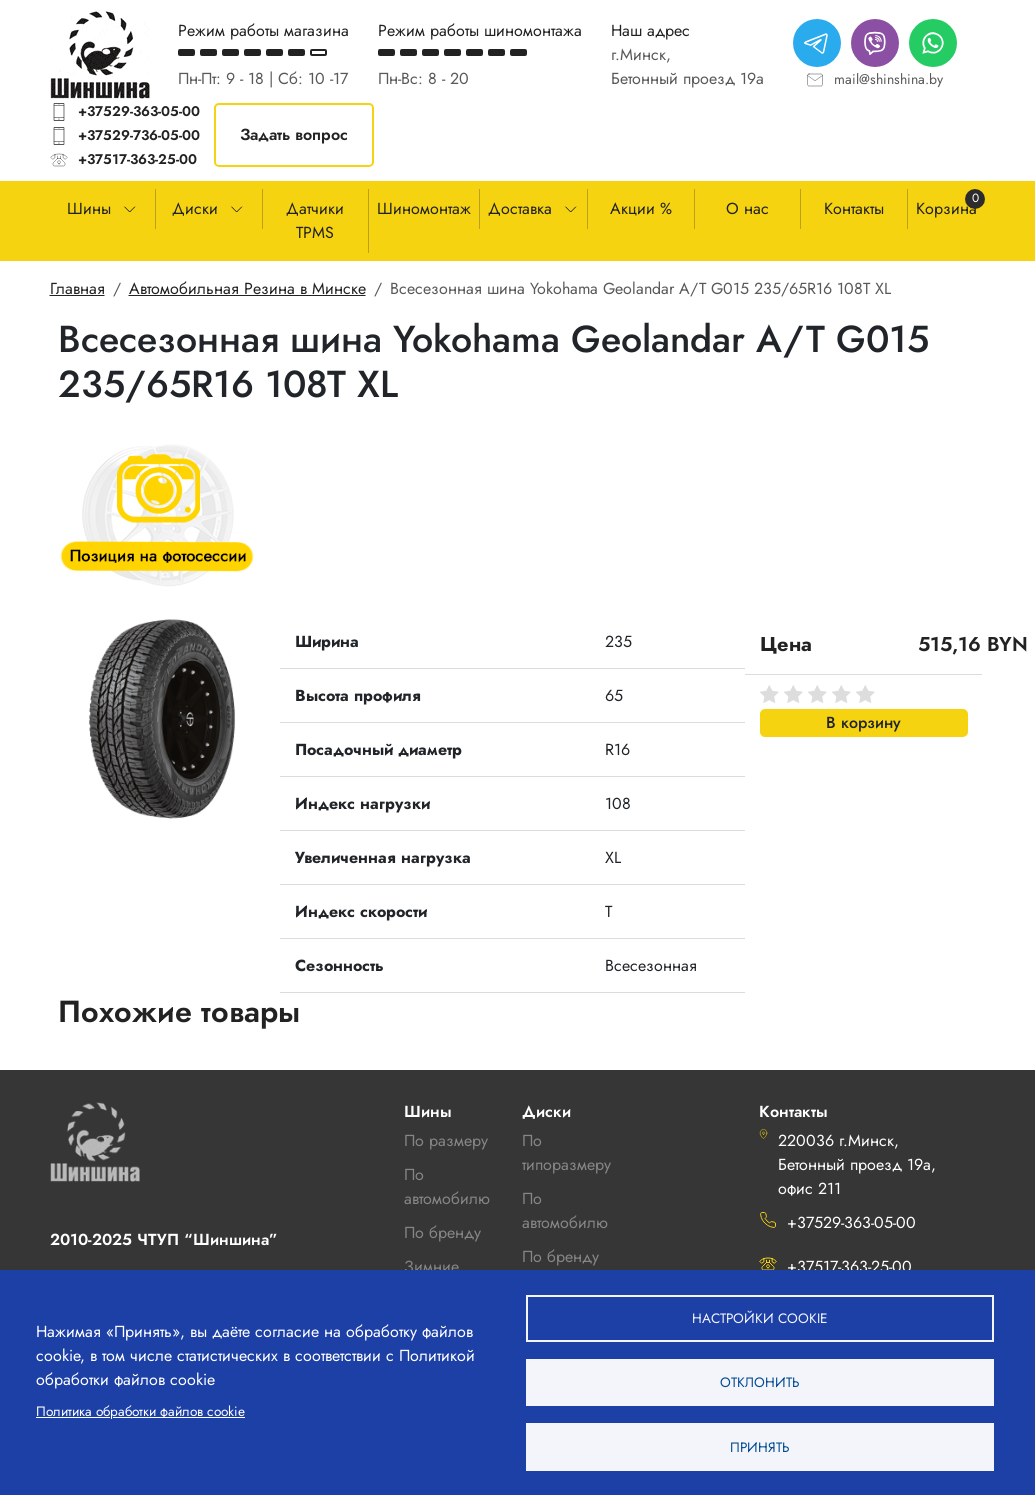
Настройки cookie (759, 1316)
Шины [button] (89, 208)
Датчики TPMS (315, 220)
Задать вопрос (294, 134)
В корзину (863, 722)
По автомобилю (447, 1186)
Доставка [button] (520, 208)
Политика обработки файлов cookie (140, 1410)
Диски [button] (195, 208)
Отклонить (759, 1381)
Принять (759, 1446)
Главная (77, 288)
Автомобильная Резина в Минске (247, 288)
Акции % (641, 208)
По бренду (560, 1256)
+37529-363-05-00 (139, 111)
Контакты (854, 208)
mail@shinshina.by (888, 79)
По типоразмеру (566, 1152)
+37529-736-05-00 (139, 135)
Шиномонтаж (424, 208)
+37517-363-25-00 (137, 159)
